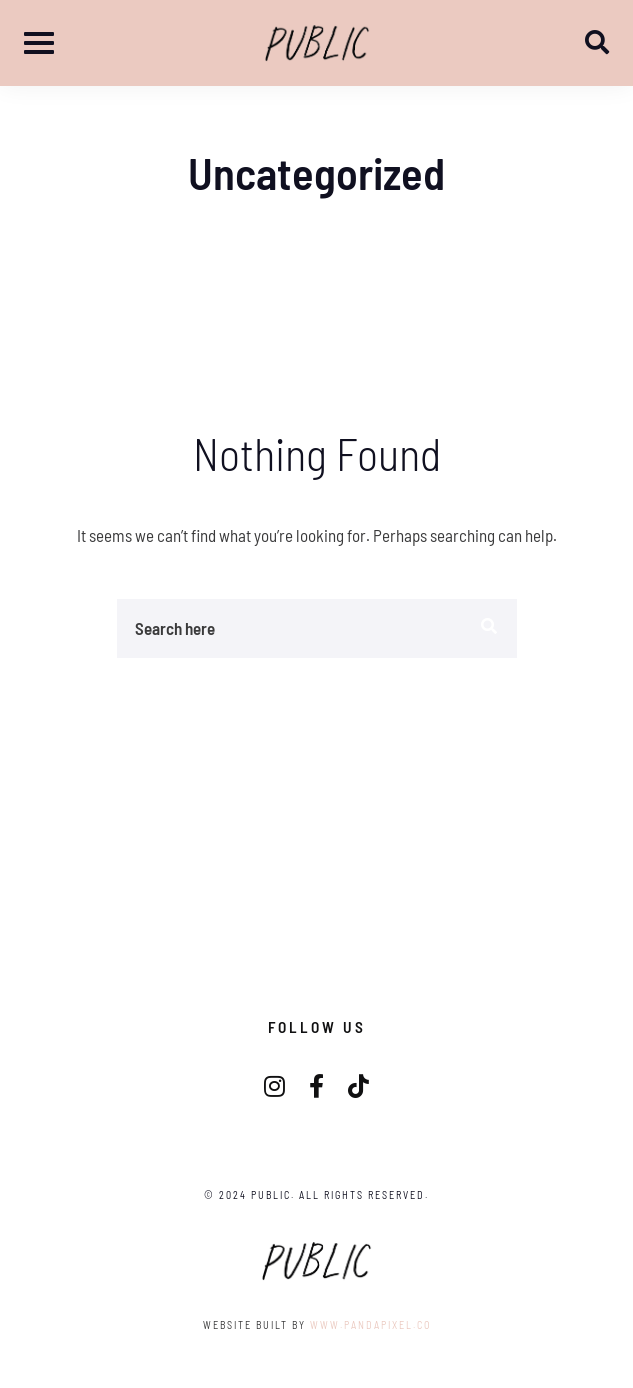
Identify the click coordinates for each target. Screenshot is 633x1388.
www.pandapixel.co (370, 1325)
